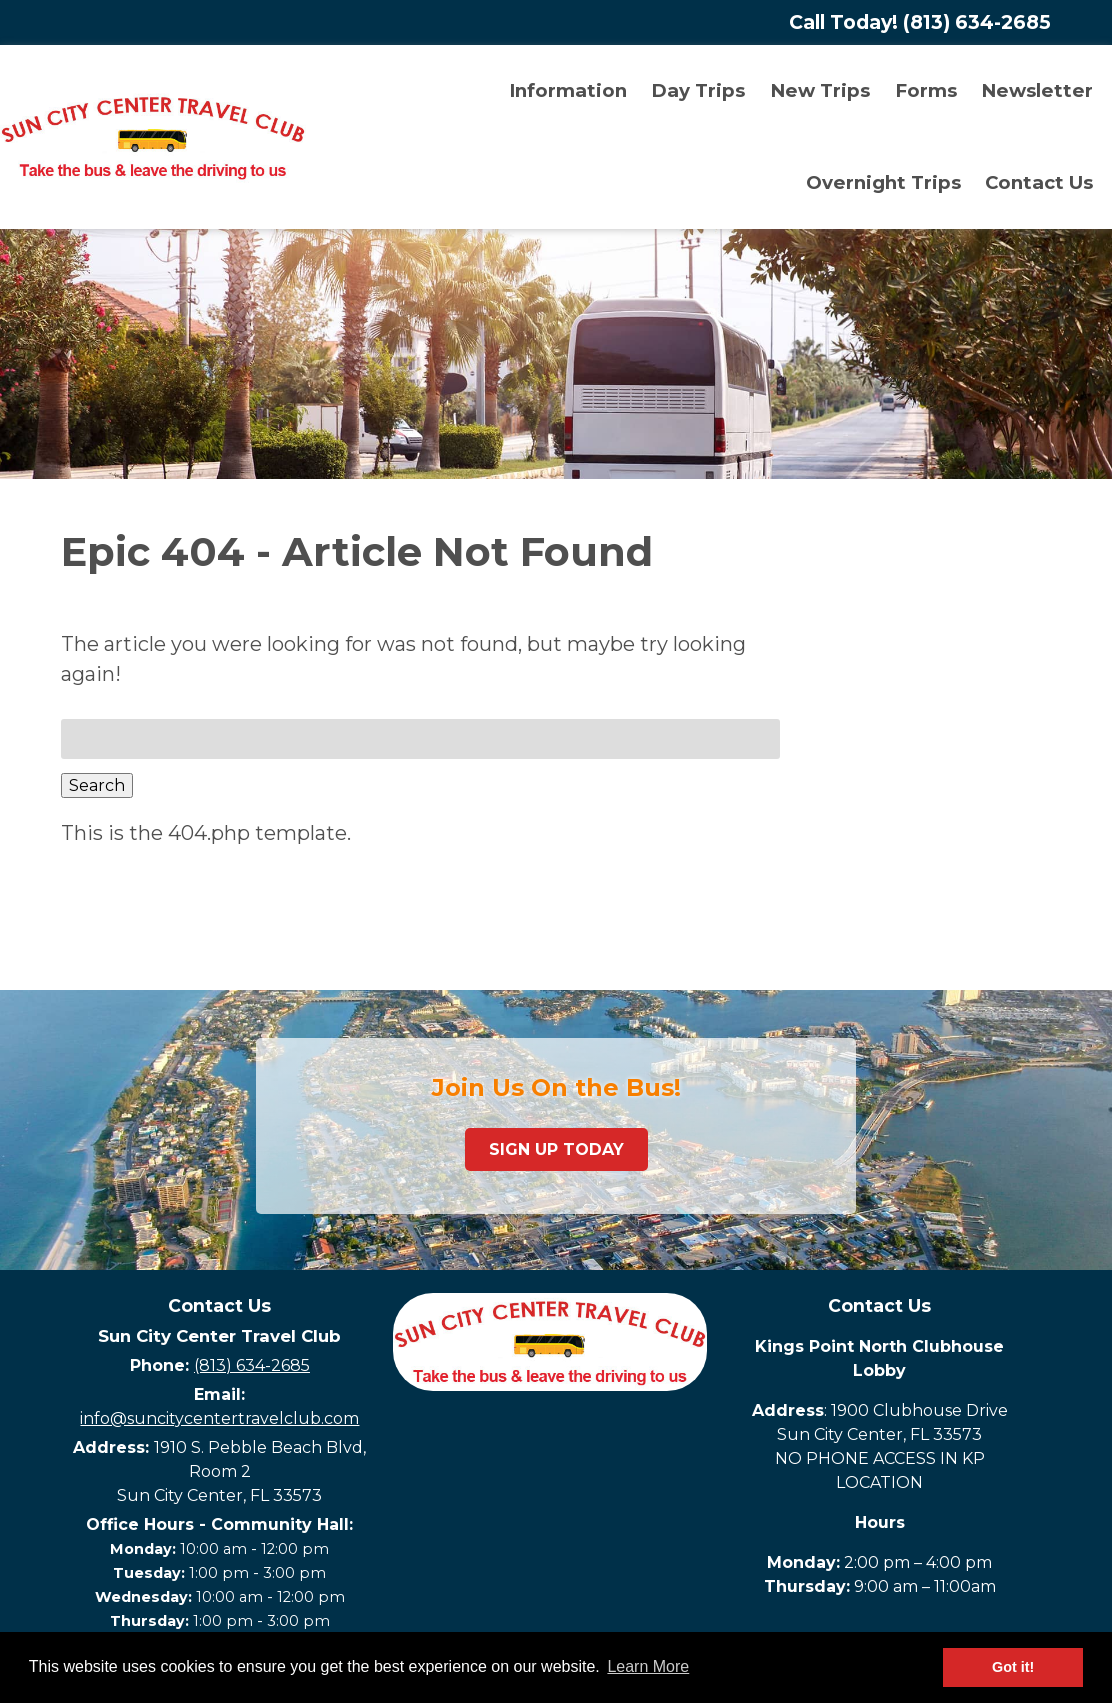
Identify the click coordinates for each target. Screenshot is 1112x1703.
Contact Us (1039, 182)
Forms (926, 90)
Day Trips (698, 90)
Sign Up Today (556, 1149)
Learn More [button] (648, 1666)
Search (97, 785)
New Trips (820, 90)
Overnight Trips (883, 182)
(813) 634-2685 (252, 1365)
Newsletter (1037, 90)
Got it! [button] (1013, 1667)
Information (568, 90)
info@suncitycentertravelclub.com (219, 1418)
